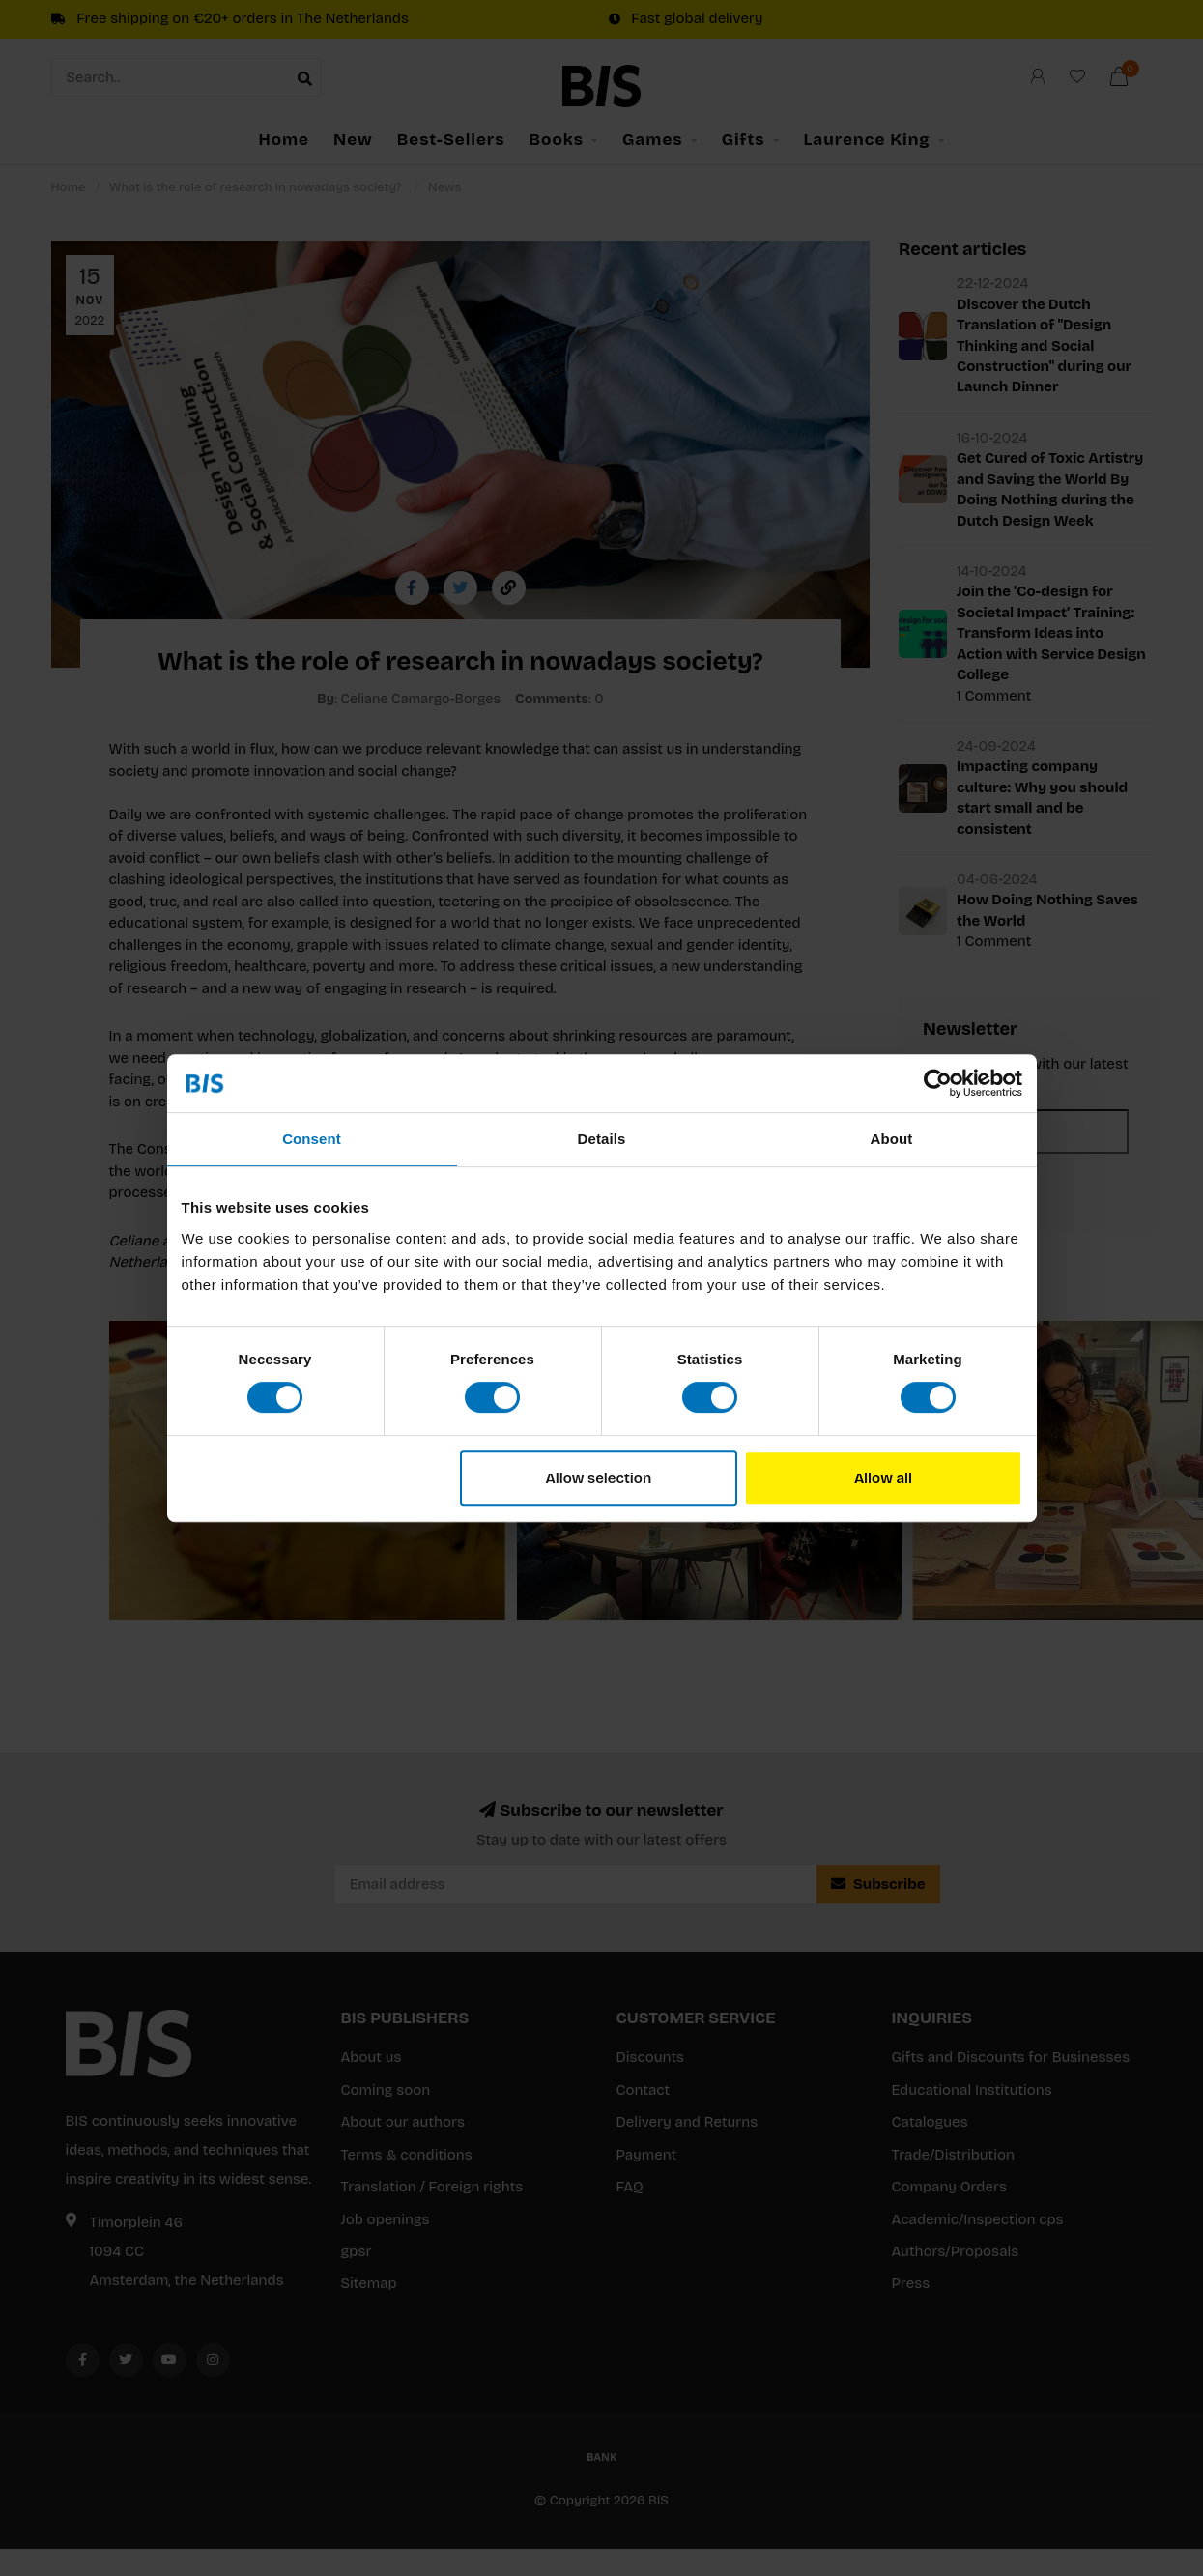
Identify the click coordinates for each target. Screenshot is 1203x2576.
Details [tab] (602, 1139)
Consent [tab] (311, 1139)
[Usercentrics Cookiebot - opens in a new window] (937, 1083)
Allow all (883, 1478)
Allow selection (599, 1478)
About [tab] (892, 1139)
